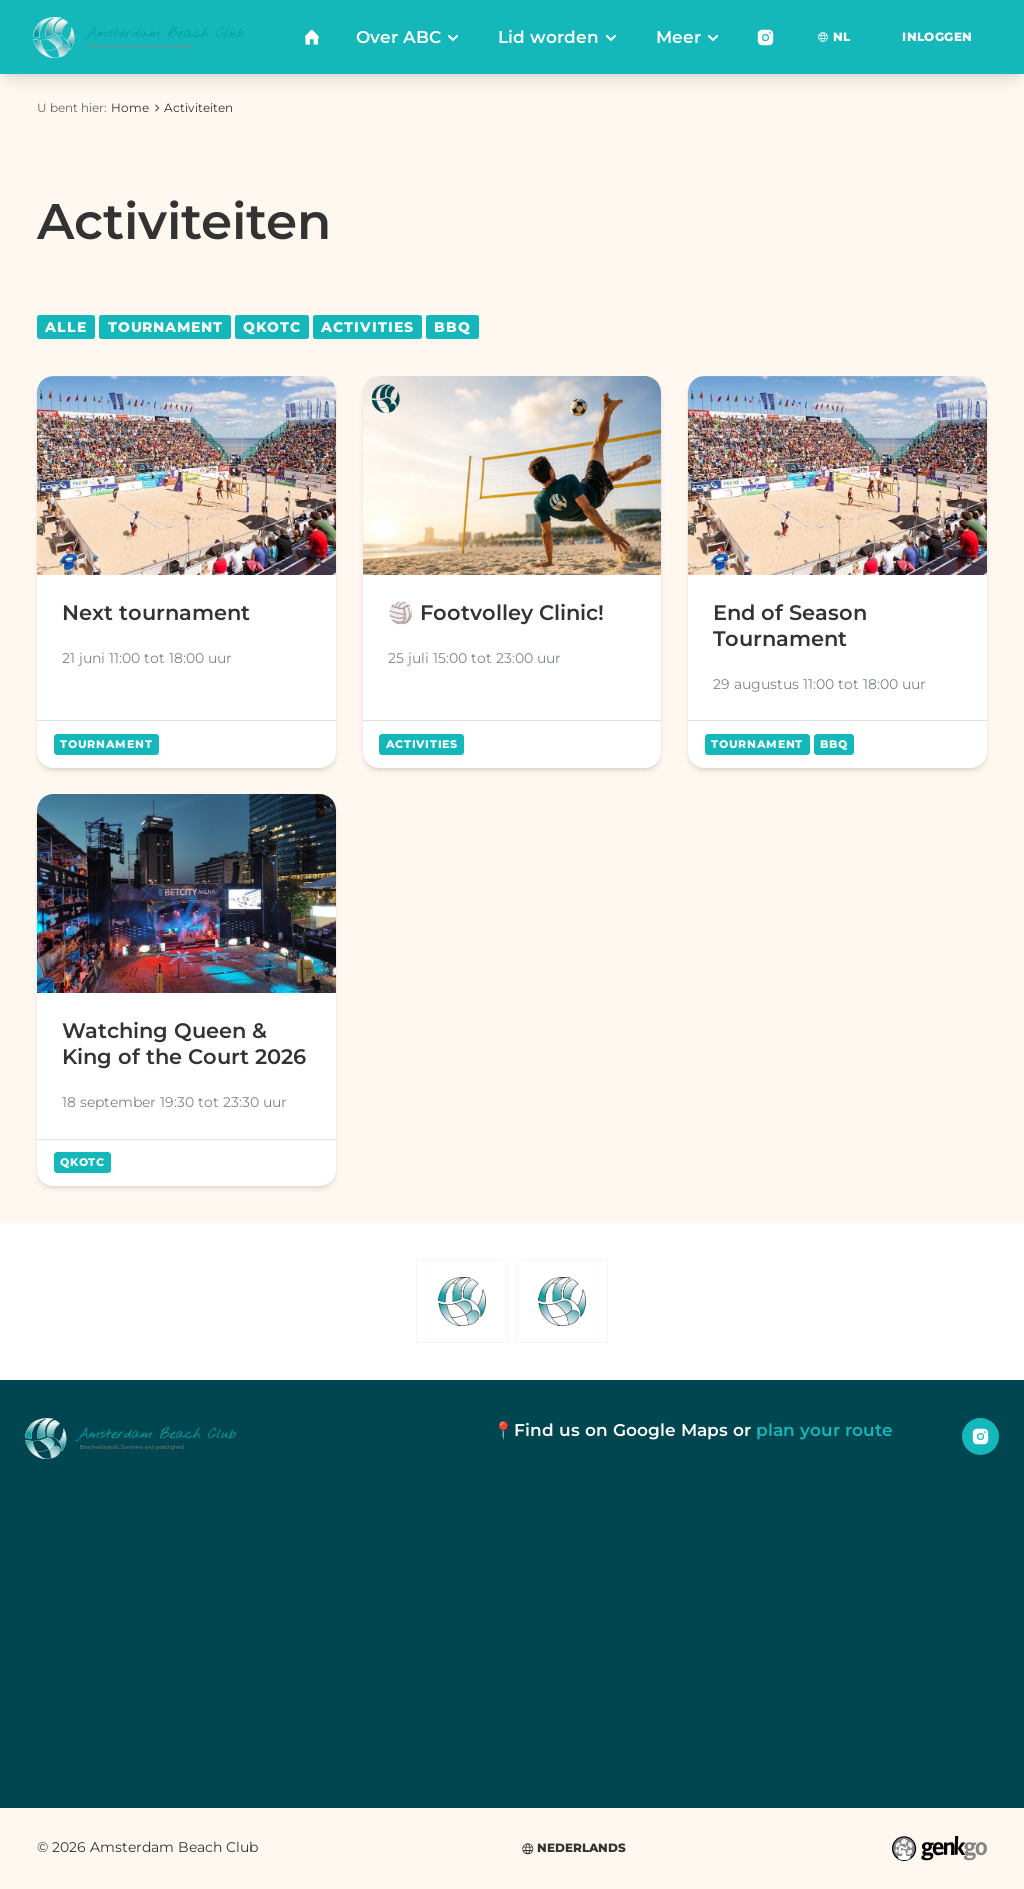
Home (130, 107)
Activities (367, 327)
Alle (66, 327)
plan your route (824, 1430)
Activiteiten (198, 107)
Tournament (165, 327)
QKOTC (272, 327)
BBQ (452, 327)
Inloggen (937, 36)
